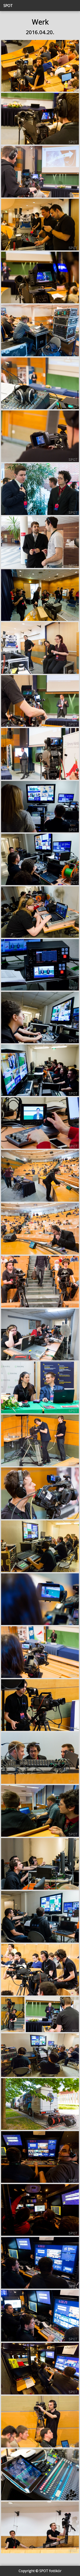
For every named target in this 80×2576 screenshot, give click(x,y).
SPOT (8, 5)
